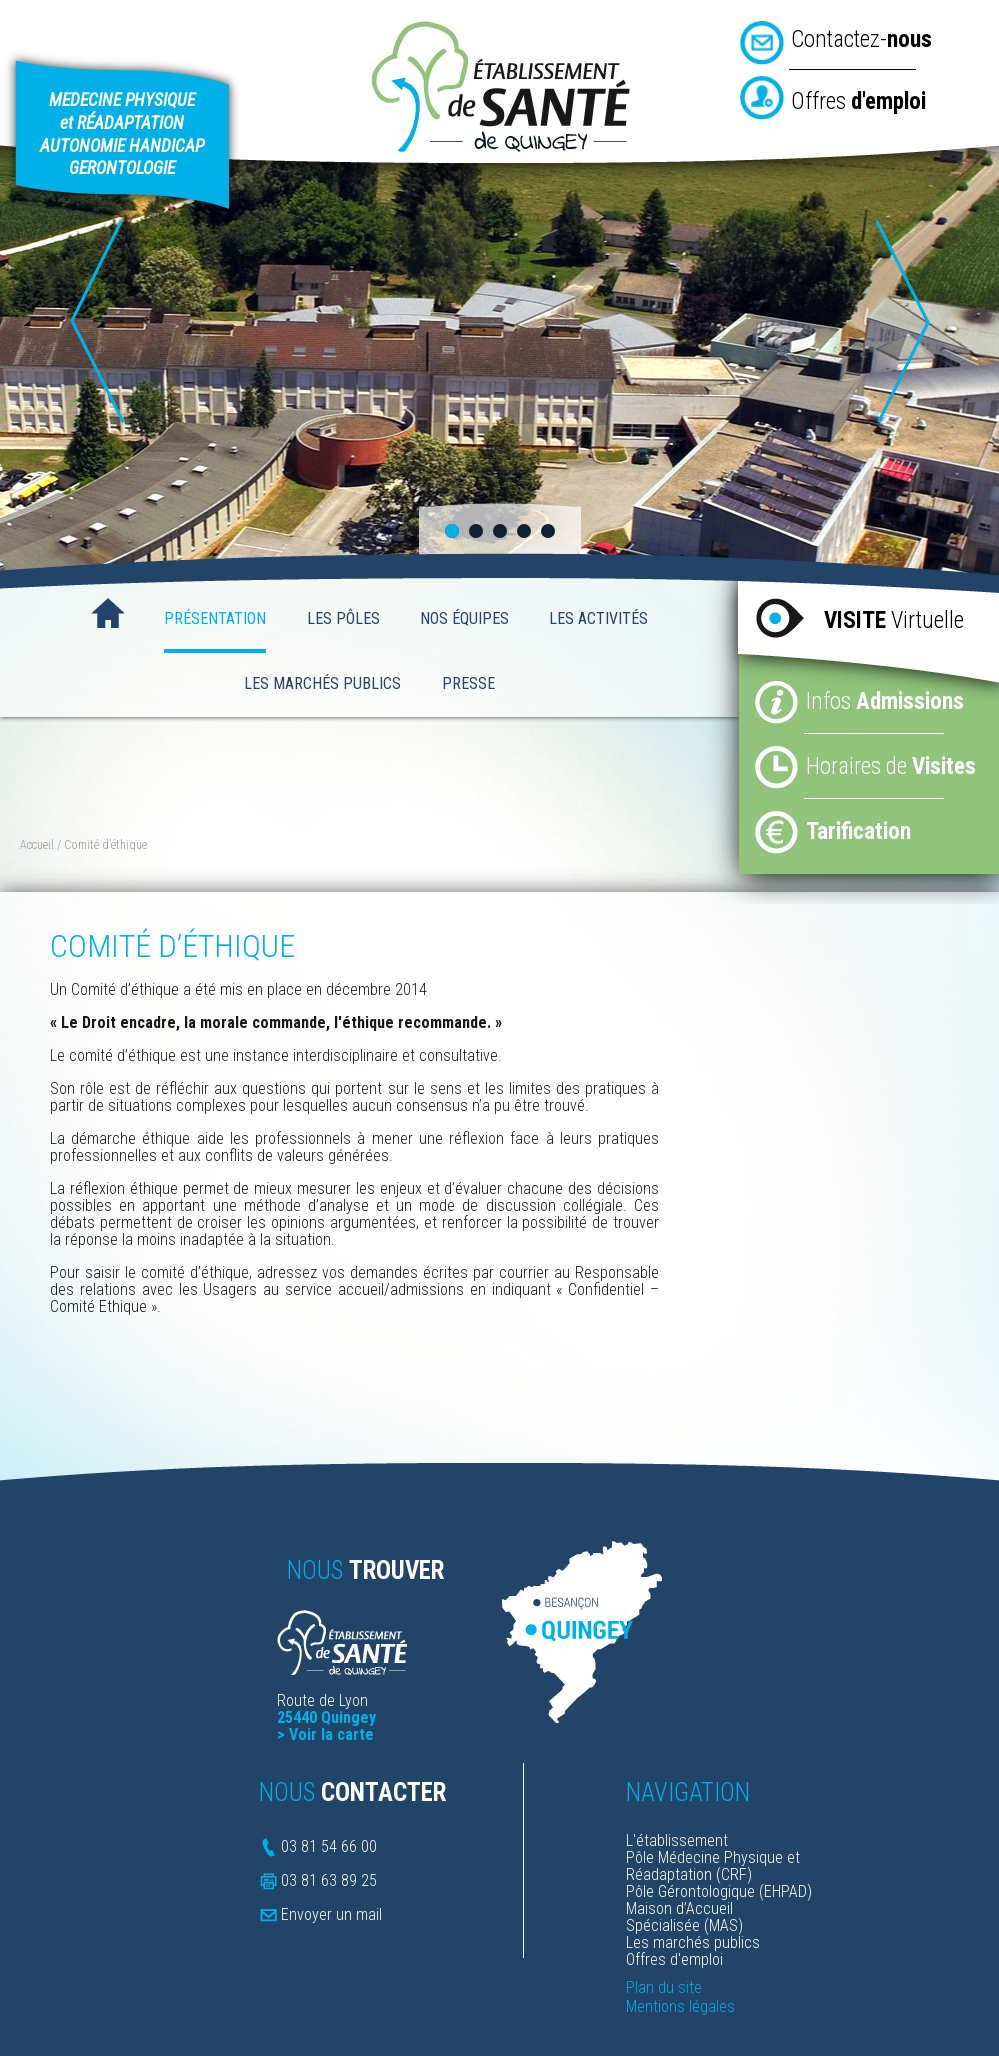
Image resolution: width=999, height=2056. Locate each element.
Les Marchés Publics (322, 683)
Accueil (107, 615)
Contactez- (861, 39)
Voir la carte (331, 1734)
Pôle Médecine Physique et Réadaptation (713, 1866)
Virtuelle (894, 620)
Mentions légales (680, 2006)
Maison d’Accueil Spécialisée (679, 1917)
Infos (885, 701)
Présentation (215, 618)
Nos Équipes (464, 618)
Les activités (598, 618)
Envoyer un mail (331, 1914)
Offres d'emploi (674, 1959)
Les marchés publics (693, 1942)
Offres (858, 101)
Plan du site (664, 1987)
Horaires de (891, 766)
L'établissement (677, 1840)
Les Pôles (343, 618)
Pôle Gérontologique (690, 1891)
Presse (468, 683)
